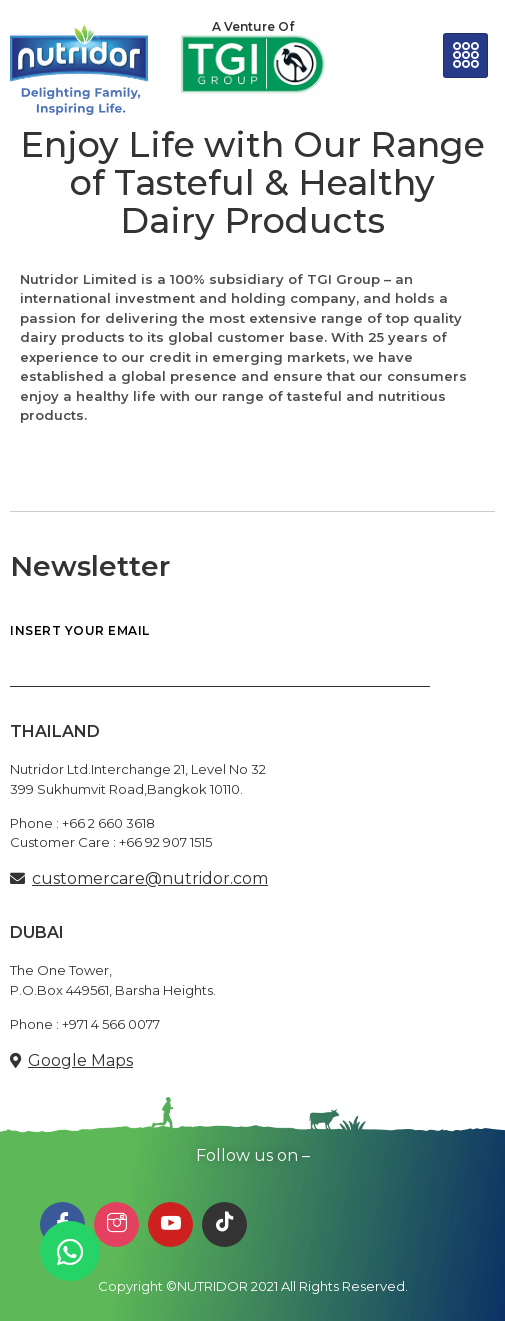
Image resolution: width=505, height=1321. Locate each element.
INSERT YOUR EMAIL (220, 656)
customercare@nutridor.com (150, 878)
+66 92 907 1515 (165, 842)
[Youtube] (170, 1224)
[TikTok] (224, 1224)
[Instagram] (116, 1224)
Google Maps (80, 1060)
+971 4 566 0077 (111, 1024)
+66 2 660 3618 (108, 823)
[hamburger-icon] (465, 55)
